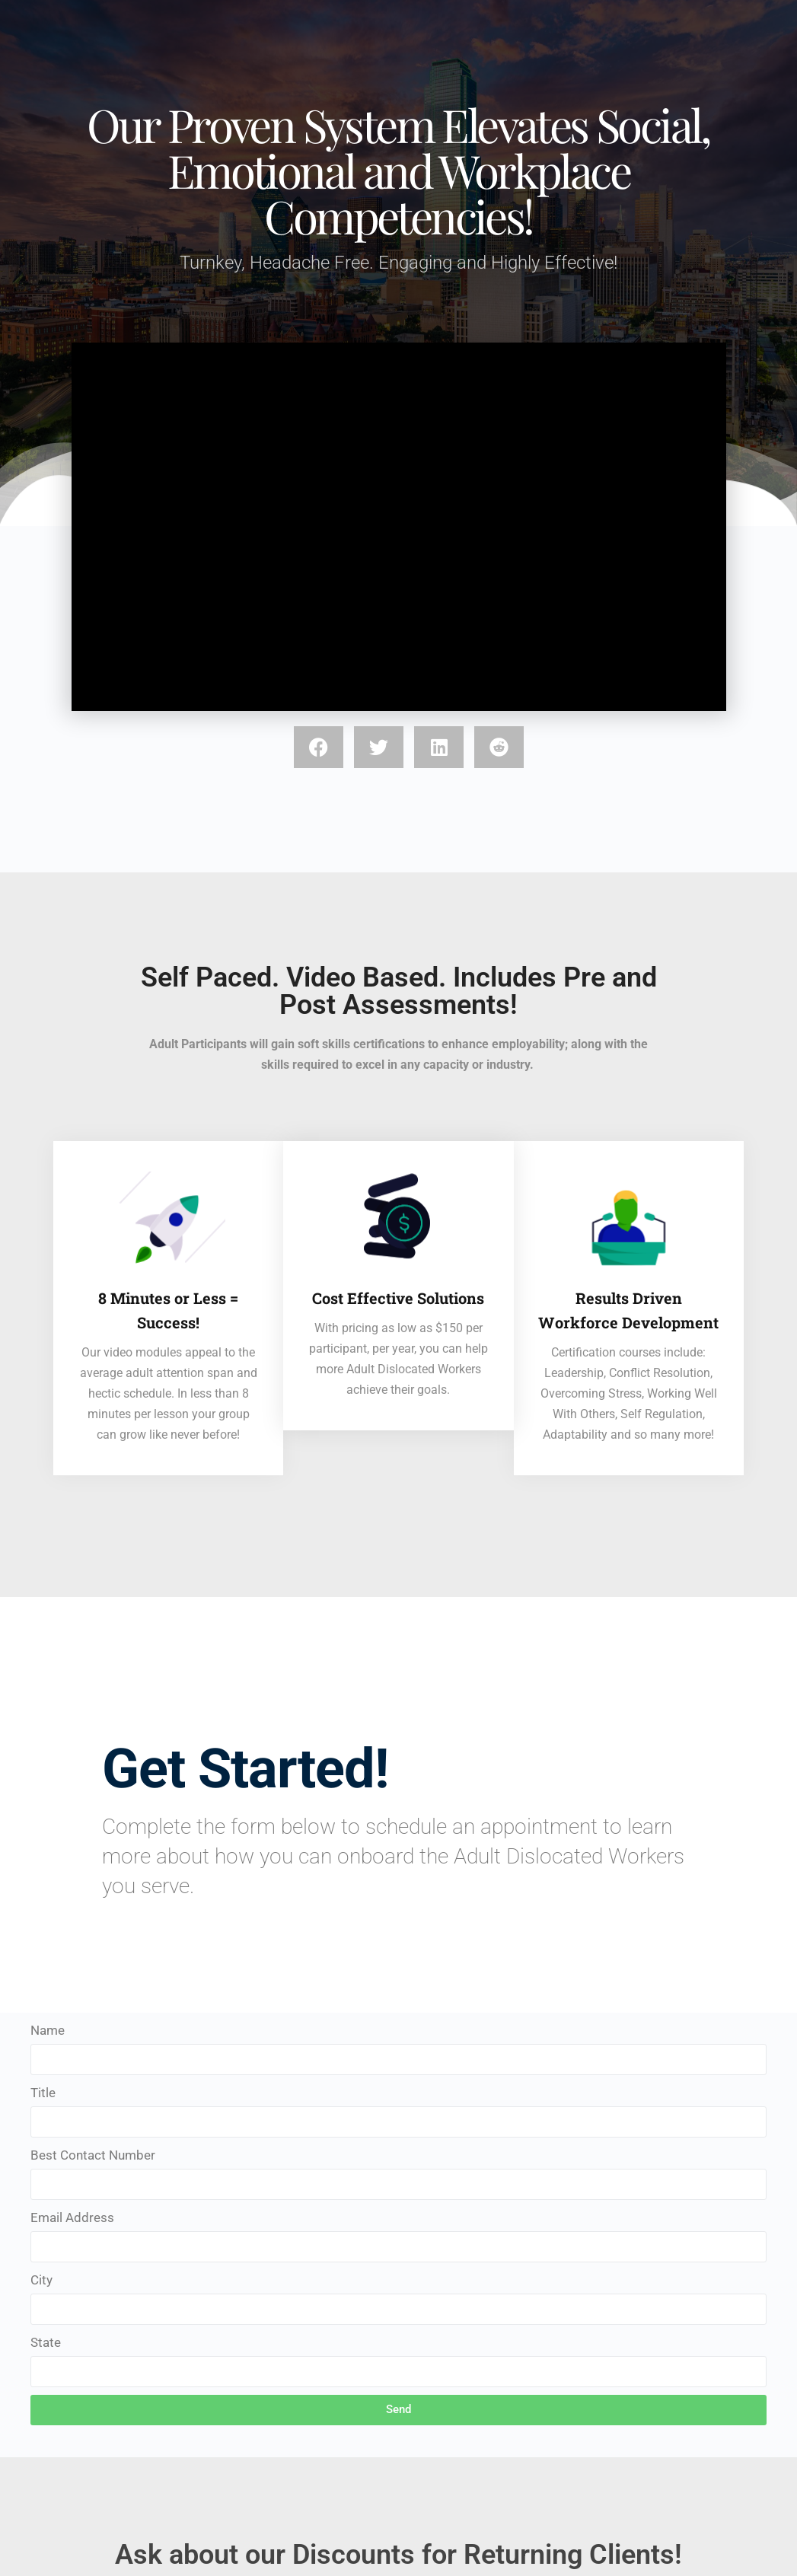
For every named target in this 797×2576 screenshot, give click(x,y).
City (41, 2279)
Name (47, 2030)
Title (43, 2092)
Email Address (72, 2217)
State (45, 2342)
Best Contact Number (92, 2155)
